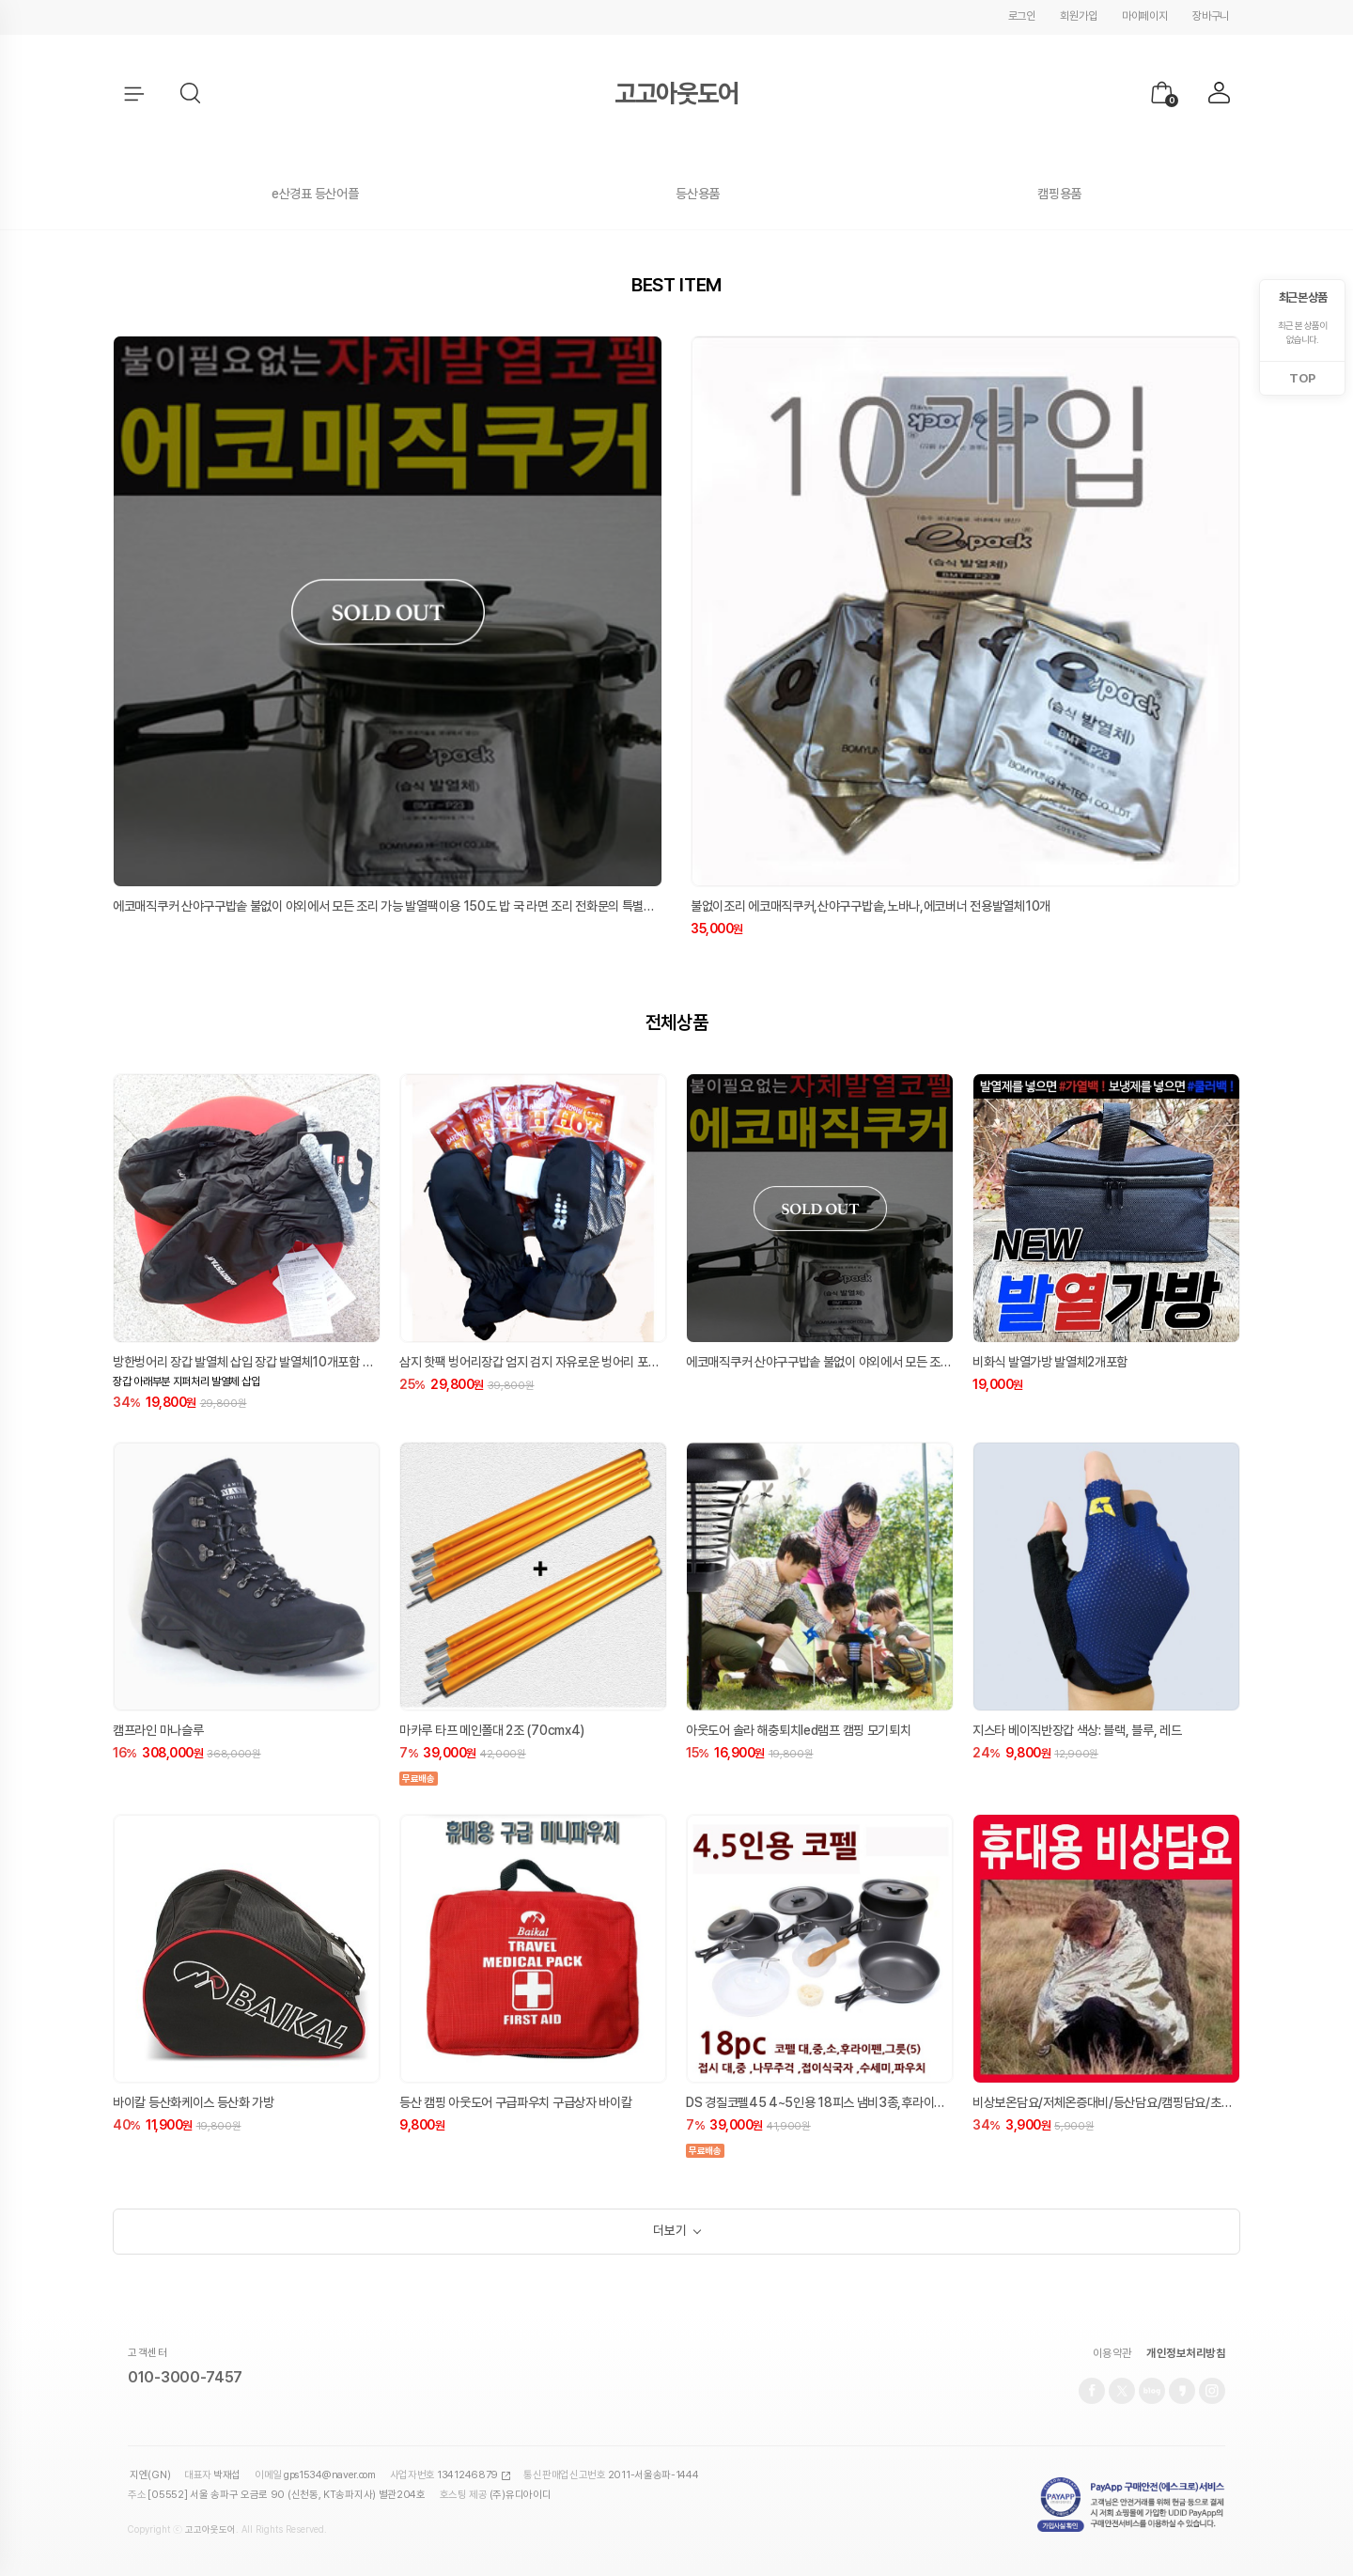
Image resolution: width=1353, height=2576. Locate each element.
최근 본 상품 (1303, 297)
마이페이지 (1145, 16)
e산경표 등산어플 (315, 193)
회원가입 (1078, 16)
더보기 (669, 2234)
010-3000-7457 (185, 2385)
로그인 (1021, 16)
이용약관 (1112, 2359)
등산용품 (698, 193)
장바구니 (1210, 16)
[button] (191, 94)
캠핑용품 (1059, 193)
